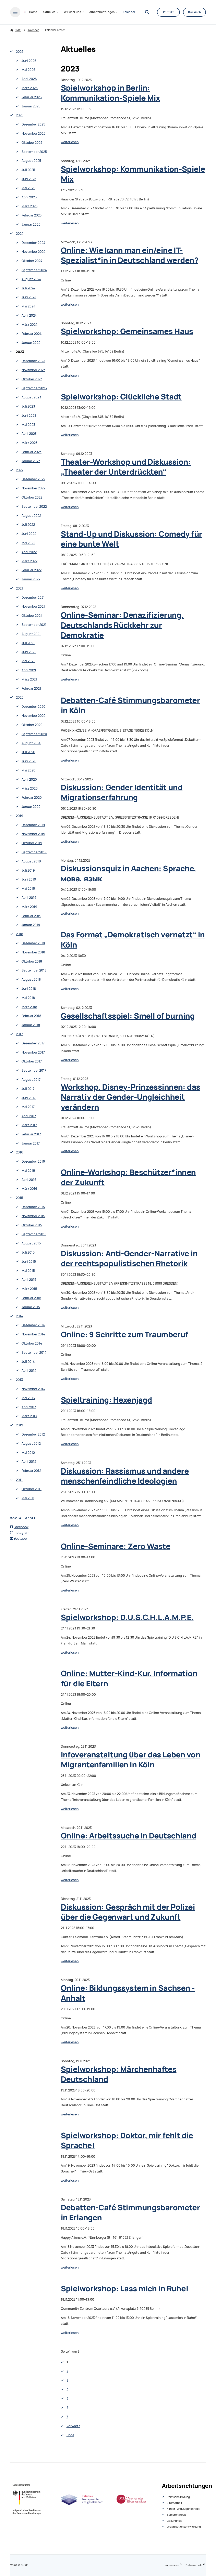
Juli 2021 (28, 643)
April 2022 (29, 552)
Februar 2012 (31, 1471)
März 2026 (30, 88)
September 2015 (34, 1234)
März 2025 (29, 206)
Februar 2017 (31, 1134)
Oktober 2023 (32, 379)
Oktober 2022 (32, 497)
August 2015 (31, 1243)
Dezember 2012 (33, 1434)
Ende (70, 2435)
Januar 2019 (31, 925)
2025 (19, 115)
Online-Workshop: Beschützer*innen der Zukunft (128, 1177)
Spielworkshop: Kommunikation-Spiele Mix (133, 174)
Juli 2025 (28, 170)
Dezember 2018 (33, 943)
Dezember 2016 (33, 1161)
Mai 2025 (28, 188)
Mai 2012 (28, 1453)
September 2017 (34, 1070)
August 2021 (31, 634)
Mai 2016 (28, 1170)
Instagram (21, 1533)
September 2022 (34, 506)
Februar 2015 (31, 1298)
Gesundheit (174, 2521)
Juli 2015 (28, 1252)
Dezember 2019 (33, 825)
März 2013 (29, 1416)
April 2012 (29, 1461)
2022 (19, 470)
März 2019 (29, 907)
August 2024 (31, 279)
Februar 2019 (31, 916)
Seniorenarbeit (176, 2514)
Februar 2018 (31, 1016)
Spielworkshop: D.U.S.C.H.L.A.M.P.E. (127, 1617)
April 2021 (29, 670)
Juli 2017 (28, 1089)
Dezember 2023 (33, 361)
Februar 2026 (32, 97)
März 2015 (29, 1289)
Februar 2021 (31, 688)
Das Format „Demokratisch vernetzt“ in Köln (133, 939)
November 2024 (34, 252)
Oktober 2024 (32, 261)
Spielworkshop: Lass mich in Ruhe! (125, 2288)
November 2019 (33, 834)
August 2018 (31, 979)
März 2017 (29, 1125)
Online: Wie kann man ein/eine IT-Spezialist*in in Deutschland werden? (129, 255)
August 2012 (31, 1443)
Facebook (21, 1527)
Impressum (172, 2565)
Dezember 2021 (33, 597)
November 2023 (33, 370)
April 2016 (29, 1180)
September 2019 (34, 852)
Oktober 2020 (32, 725)
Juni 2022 (29, 534)
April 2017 (29, 1116)
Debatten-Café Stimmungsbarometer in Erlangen (130, 2212)
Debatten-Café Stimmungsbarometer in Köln (130, 705)
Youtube (20, 1538)
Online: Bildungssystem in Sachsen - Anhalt (128, 1993)
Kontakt (168, 12)
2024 (20, 234)
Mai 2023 (28, 425)
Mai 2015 (28, 1271)
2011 (19, 1480)
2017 (19, 1034)
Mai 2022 (28, 543)
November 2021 (33, 606)
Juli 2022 (28, 525)
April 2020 (29, 779)
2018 (19, 934)
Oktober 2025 (32, 143)
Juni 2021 (29, 652)
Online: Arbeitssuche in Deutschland (128, 1836)
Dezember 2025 (33, 124)
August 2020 (31, 743)
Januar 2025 (31, 224)
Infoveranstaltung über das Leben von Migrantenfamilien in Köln (130, 1759)
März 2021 (29, 679)
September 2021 (34, 625)
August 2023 (31, 397)
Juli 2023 (28, 406)
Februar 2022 (31, 570)
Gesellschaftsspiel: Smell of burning (128, 1016)
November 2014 (33, 1334)
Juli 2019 (28, 870)
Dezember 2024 (33, 243)
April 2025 (29, 197)
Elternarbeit (174, 2503)
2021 (19, 588)
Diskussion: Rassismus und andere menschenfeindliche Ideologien (125, 1476)
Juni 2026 (29, 61)
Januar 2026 (31, 106)
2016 (19, 1152)
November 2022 (33, 488)
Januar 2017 (31, 1143)
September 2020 (34, 734)
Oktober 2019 (32, 843)
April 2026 (29, 79)
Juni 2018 (29, 989)
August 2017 (31, 1080)
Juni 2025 (29, 179)
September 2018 (34, 970)
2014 (19, 1316)
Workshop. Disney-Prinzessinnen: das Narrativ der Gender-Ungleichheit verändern (130, 1097)
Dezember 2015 (33, 1207)
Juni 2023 (29, 415)
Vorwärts (73, 2426)
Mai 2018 (28, 998)
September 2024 (34, 270)
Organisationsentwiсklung (184, 2526)
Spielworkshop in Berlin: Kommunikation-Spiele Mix (110, 93)
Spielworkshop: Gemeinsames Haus (127, 331)
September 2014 (34, 1352)
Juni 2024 (29, 297)
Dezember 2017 (33, 1043)
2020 (20, 697)
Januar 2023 (31, 461)
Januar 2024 (31, 343)
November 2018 (33, 952)
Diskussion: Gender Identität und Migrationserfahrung (122, 792)
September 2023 (34, 388)
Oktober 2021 (32, 615)
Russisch (194, 12)
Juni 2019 (29, 879)
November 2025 (33, 133)
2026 (20, 52)
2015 (19, 1198)
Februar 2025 (31, 215)
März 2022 (29, 561)
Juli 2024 (28, 288)
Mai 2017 (28, 1107)
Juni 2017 (29, 1098)
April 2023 (29, 434)
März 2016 (29, 1189)
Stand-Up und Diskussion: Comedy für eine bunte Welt (131, 539)
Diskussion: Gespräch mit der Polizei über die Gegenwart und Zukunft (128, 1912)
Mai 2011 (28, 1498)
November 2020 (34, 716)
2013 (19, 1380)
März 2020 (30, 788)
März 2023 (29, 443)
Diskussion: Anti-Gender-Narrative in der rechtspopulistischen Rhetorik (129, 1258)
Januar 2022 (31, 579)
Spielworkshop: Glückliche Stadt (121, 397)
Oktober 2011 (31, 1489)
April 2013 (29, 1407)
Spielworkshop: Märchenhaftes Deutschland (119, 2074)
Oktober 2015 (32, 1225)
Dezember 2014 (33, 1325)
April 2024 (29, 315)
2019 (19, 816)
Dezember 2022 (33, 479)
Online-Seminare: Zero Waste (115, 1546)
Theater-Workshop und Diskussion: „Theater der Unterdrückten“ (126, 467)
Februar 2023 (31, 452)
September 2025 (34, 152)
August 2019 (31, 861)
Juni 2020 (29, 761)
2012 (19, 1425)
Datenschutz (194, 2565)
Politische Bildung (178, 2497)
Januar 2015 (31, 1307)
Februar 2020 (32, 797)
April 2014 (29, 1371)
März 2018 (29, 1007)
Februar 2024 (32, 334)
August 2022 (31, 516)
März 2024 (30, 324)
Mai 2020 (28, 770)
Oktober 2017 (32, 1061)
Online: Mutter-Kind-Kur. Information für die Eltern (129, 1678)
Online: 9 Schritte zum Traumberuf (124, 1334)
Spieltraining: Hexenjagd (106, 1400)
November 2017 (33, 1052)
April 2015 (29, 1280)
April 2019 (29, 898)
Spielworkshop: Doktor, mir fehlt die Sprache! (127, 2140)
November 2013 (33, 1389)
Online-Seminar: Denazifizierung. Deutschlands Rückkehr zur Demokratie (122, 625)
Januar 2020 (31, 807)
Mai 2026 (28, 70)
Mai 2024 (28, 306)
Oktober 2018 (32, 961)
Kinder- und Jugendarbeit (183, 2509)
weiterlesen (70, 142)
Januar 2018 (31, 1025)
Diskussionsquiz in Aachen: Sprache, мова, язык (128, 873)
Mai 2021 (28, 661)
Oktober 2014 (32, 1343)
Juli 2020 (28, 752)
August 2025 (31, 161)
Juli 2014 (28, 1362)
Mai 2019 (28, 888)
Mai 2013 (28, 1398)
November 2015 (33, 1216)
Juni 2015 (29, 1261)
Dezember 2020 (33, 706)
